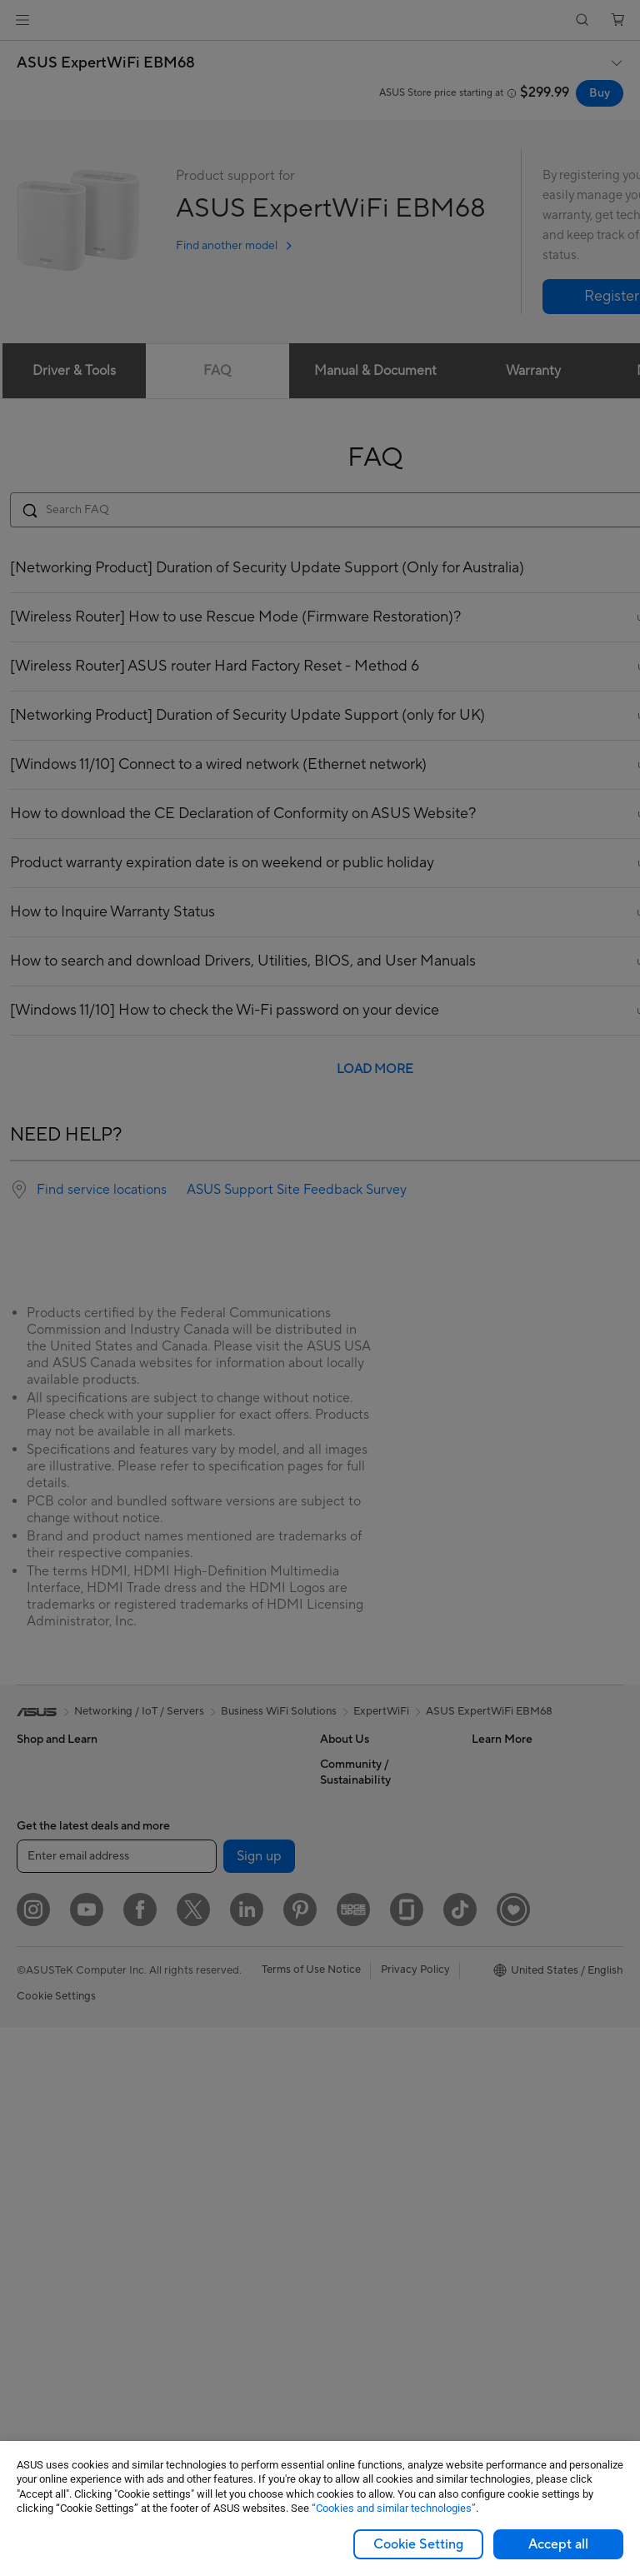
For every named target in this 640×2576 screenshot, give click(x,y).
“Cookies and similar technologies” (394, 2508)
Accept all (558, 2544)
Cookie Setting (418, 2544)
